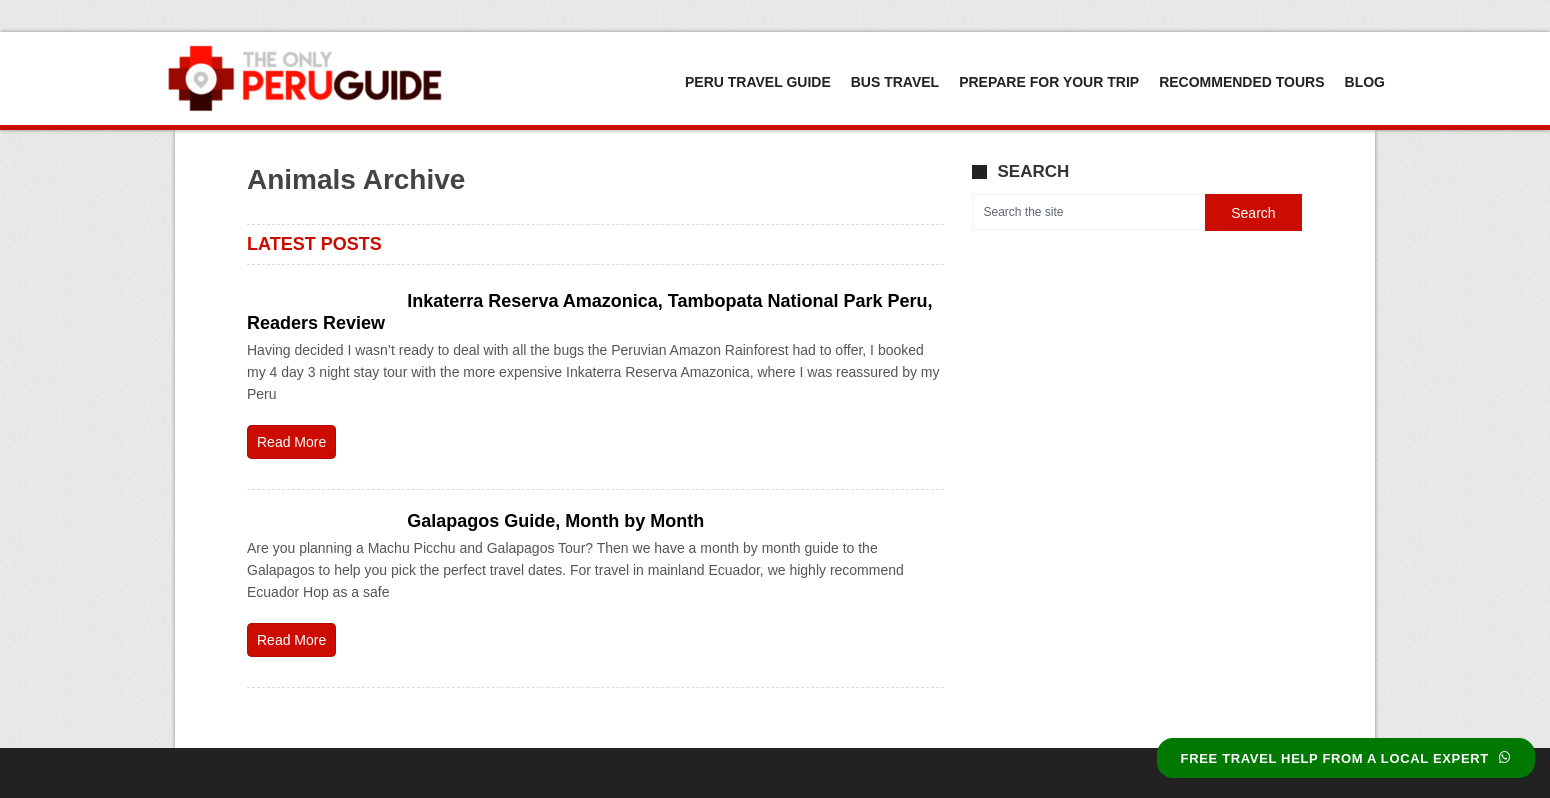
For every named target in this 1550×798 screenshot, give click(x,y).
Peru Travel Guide (758, 82)
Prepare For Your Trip (1049, 82)
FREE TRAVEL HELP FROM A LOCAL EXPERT (1346, 758)
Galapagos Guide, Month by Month (555, 521)
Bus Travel (895, 82)
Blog (1365, 82)
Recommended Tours (1241, 82)
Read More (291, 442)
